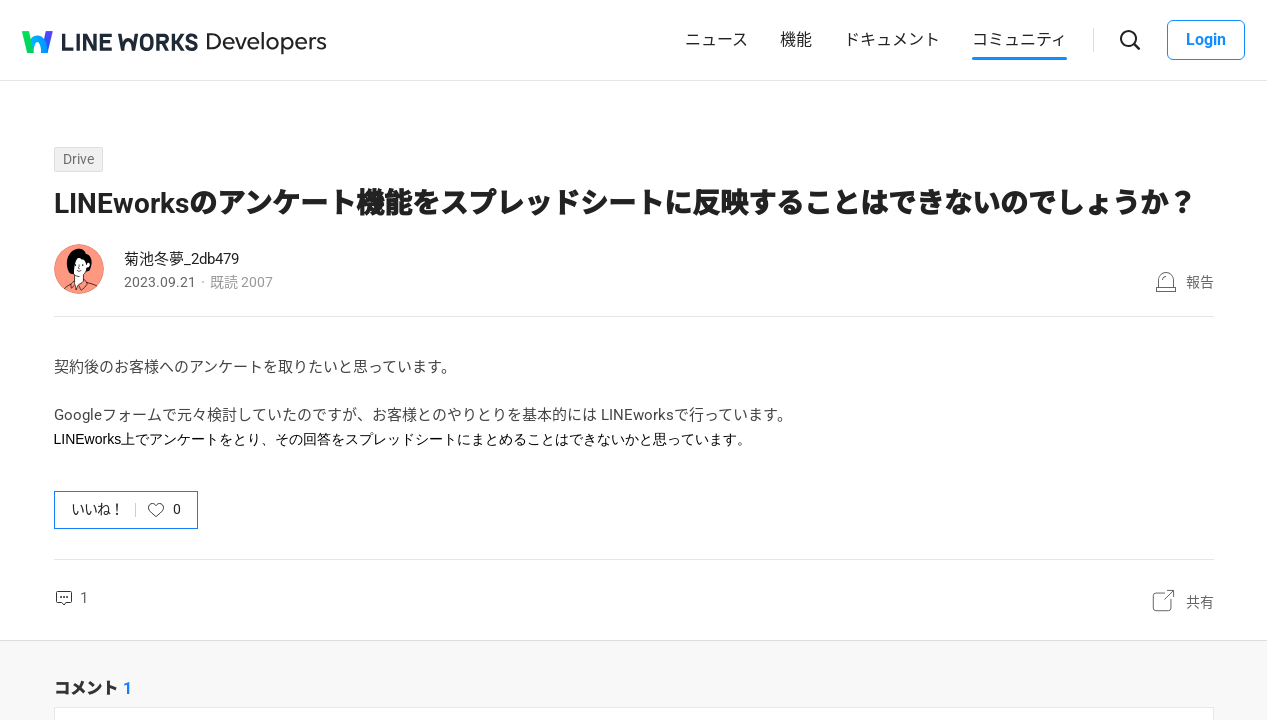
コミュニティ (1019, 39)
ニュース (716, 39)
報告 (1200, 282)
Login (1206, 39)
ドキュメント (892, 39)
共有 (1200, 602)
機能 (796, 39)
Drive (78, 159)
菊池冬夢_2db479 (181, 259)
